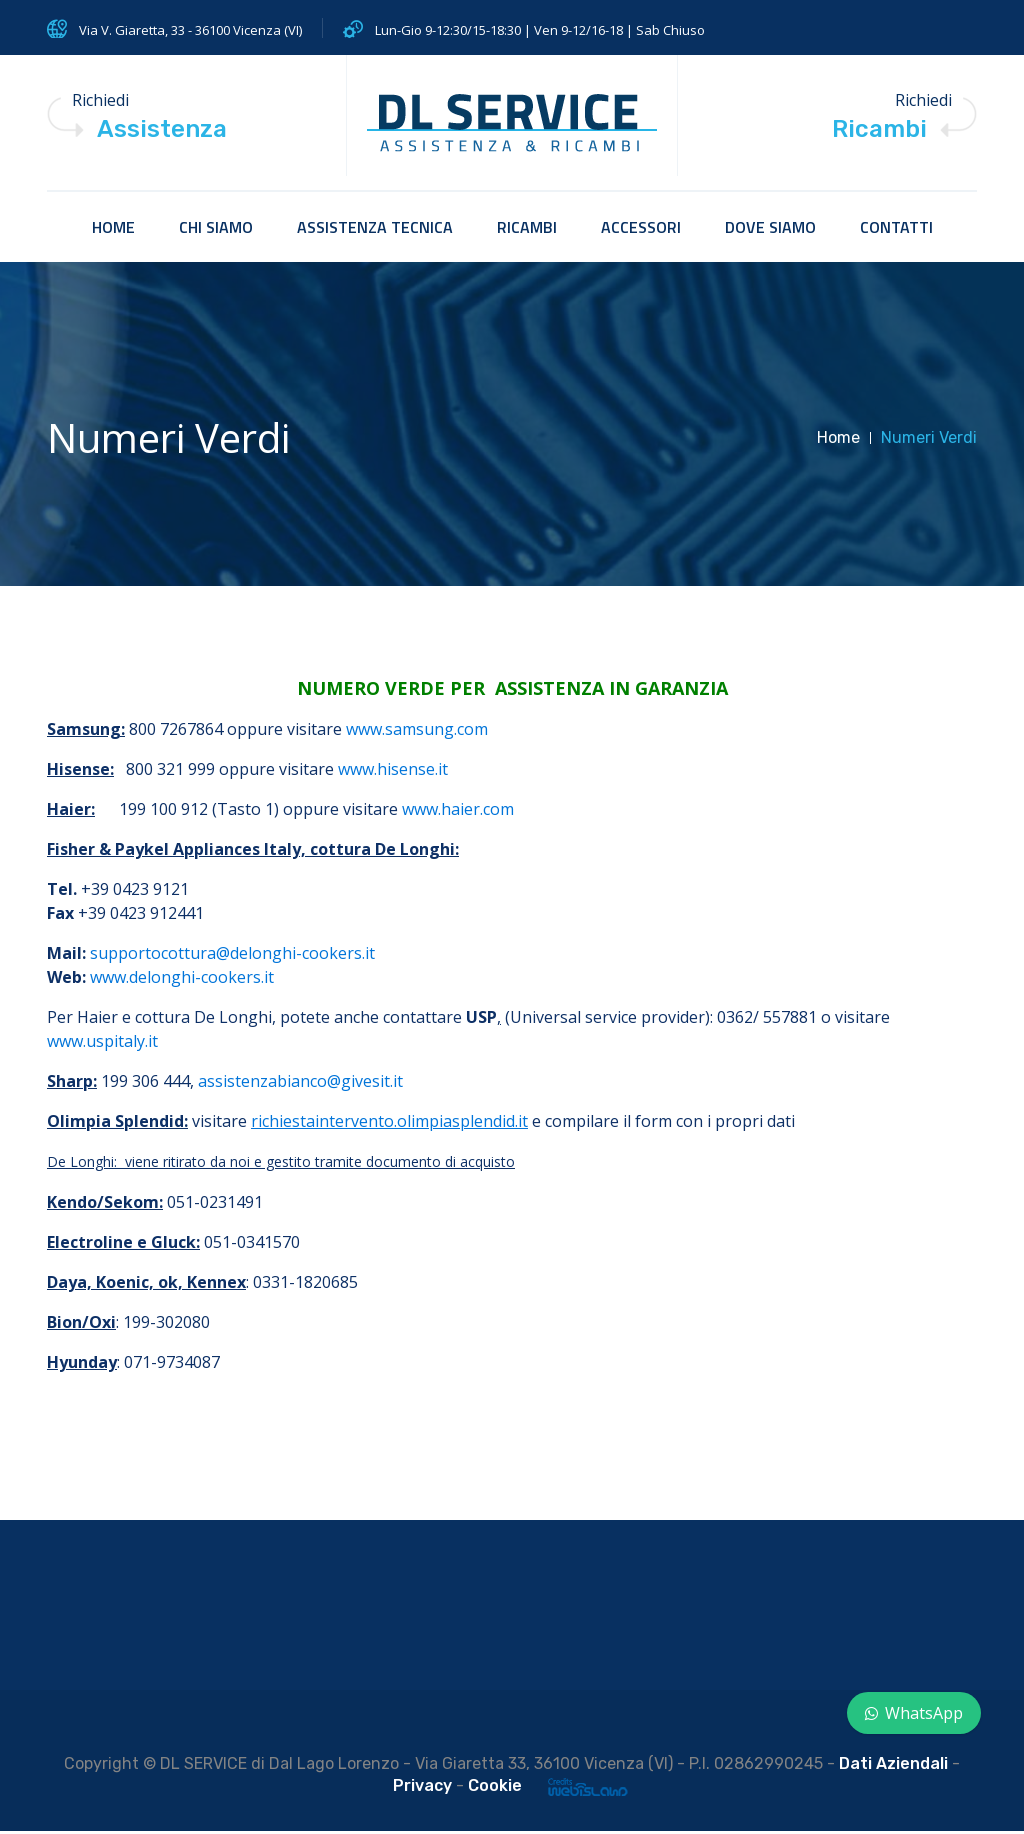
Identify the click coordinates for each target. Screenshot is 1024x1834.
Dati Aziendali (893, 1766)
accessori (641, 230)
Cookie (495, 1788)
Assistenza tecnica (375, 230)
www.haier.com (458, 812)
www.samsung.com (417, 732)
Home (838, 440)
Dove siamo (770, 230)
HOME (113, 230)
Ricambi (527, 230)
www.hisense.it (393, 772)
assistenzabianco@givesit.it (300, 1084)
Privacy (422, 1788)
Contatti (896, 230)
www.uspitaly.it (102, 1044)
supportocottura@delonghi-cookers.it (232, 956)
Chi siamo (216, 230)
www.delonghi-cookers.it (182, 980)
